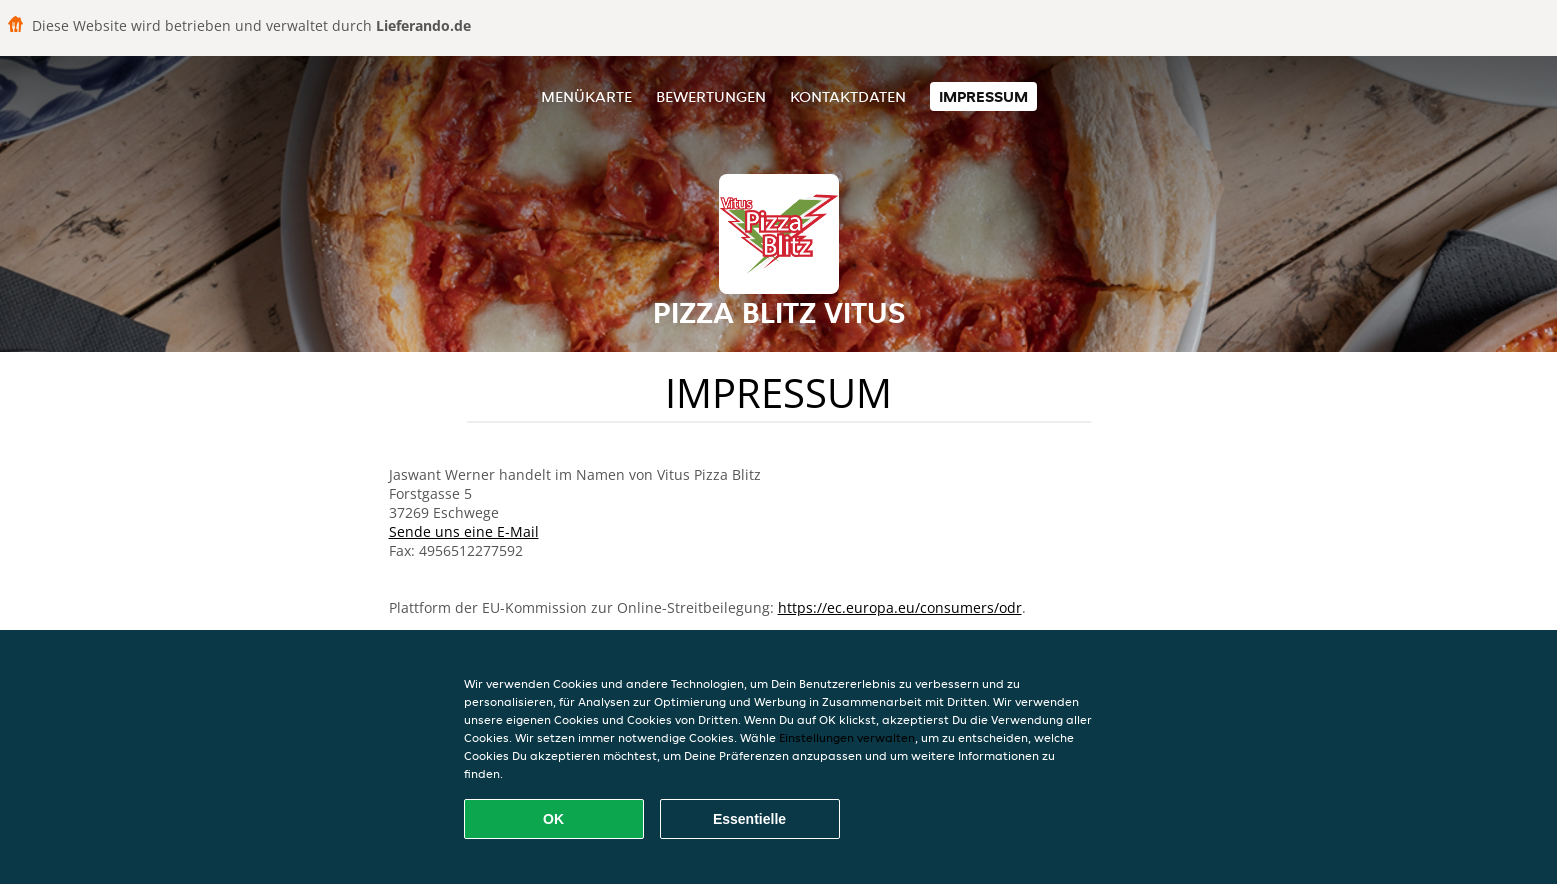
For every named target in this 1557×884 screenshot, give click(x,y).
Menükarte (586, 96)
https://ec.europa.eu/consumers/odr (900, 607)
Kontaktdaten (848, 96)
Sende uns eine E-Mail (464, 531)
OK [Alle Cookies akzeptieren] (553, 819)
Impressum (983, 96)
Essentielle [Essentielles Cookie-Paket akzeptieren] (749, 819)
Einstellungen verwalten (847, 737)
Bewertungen (711, 96)
